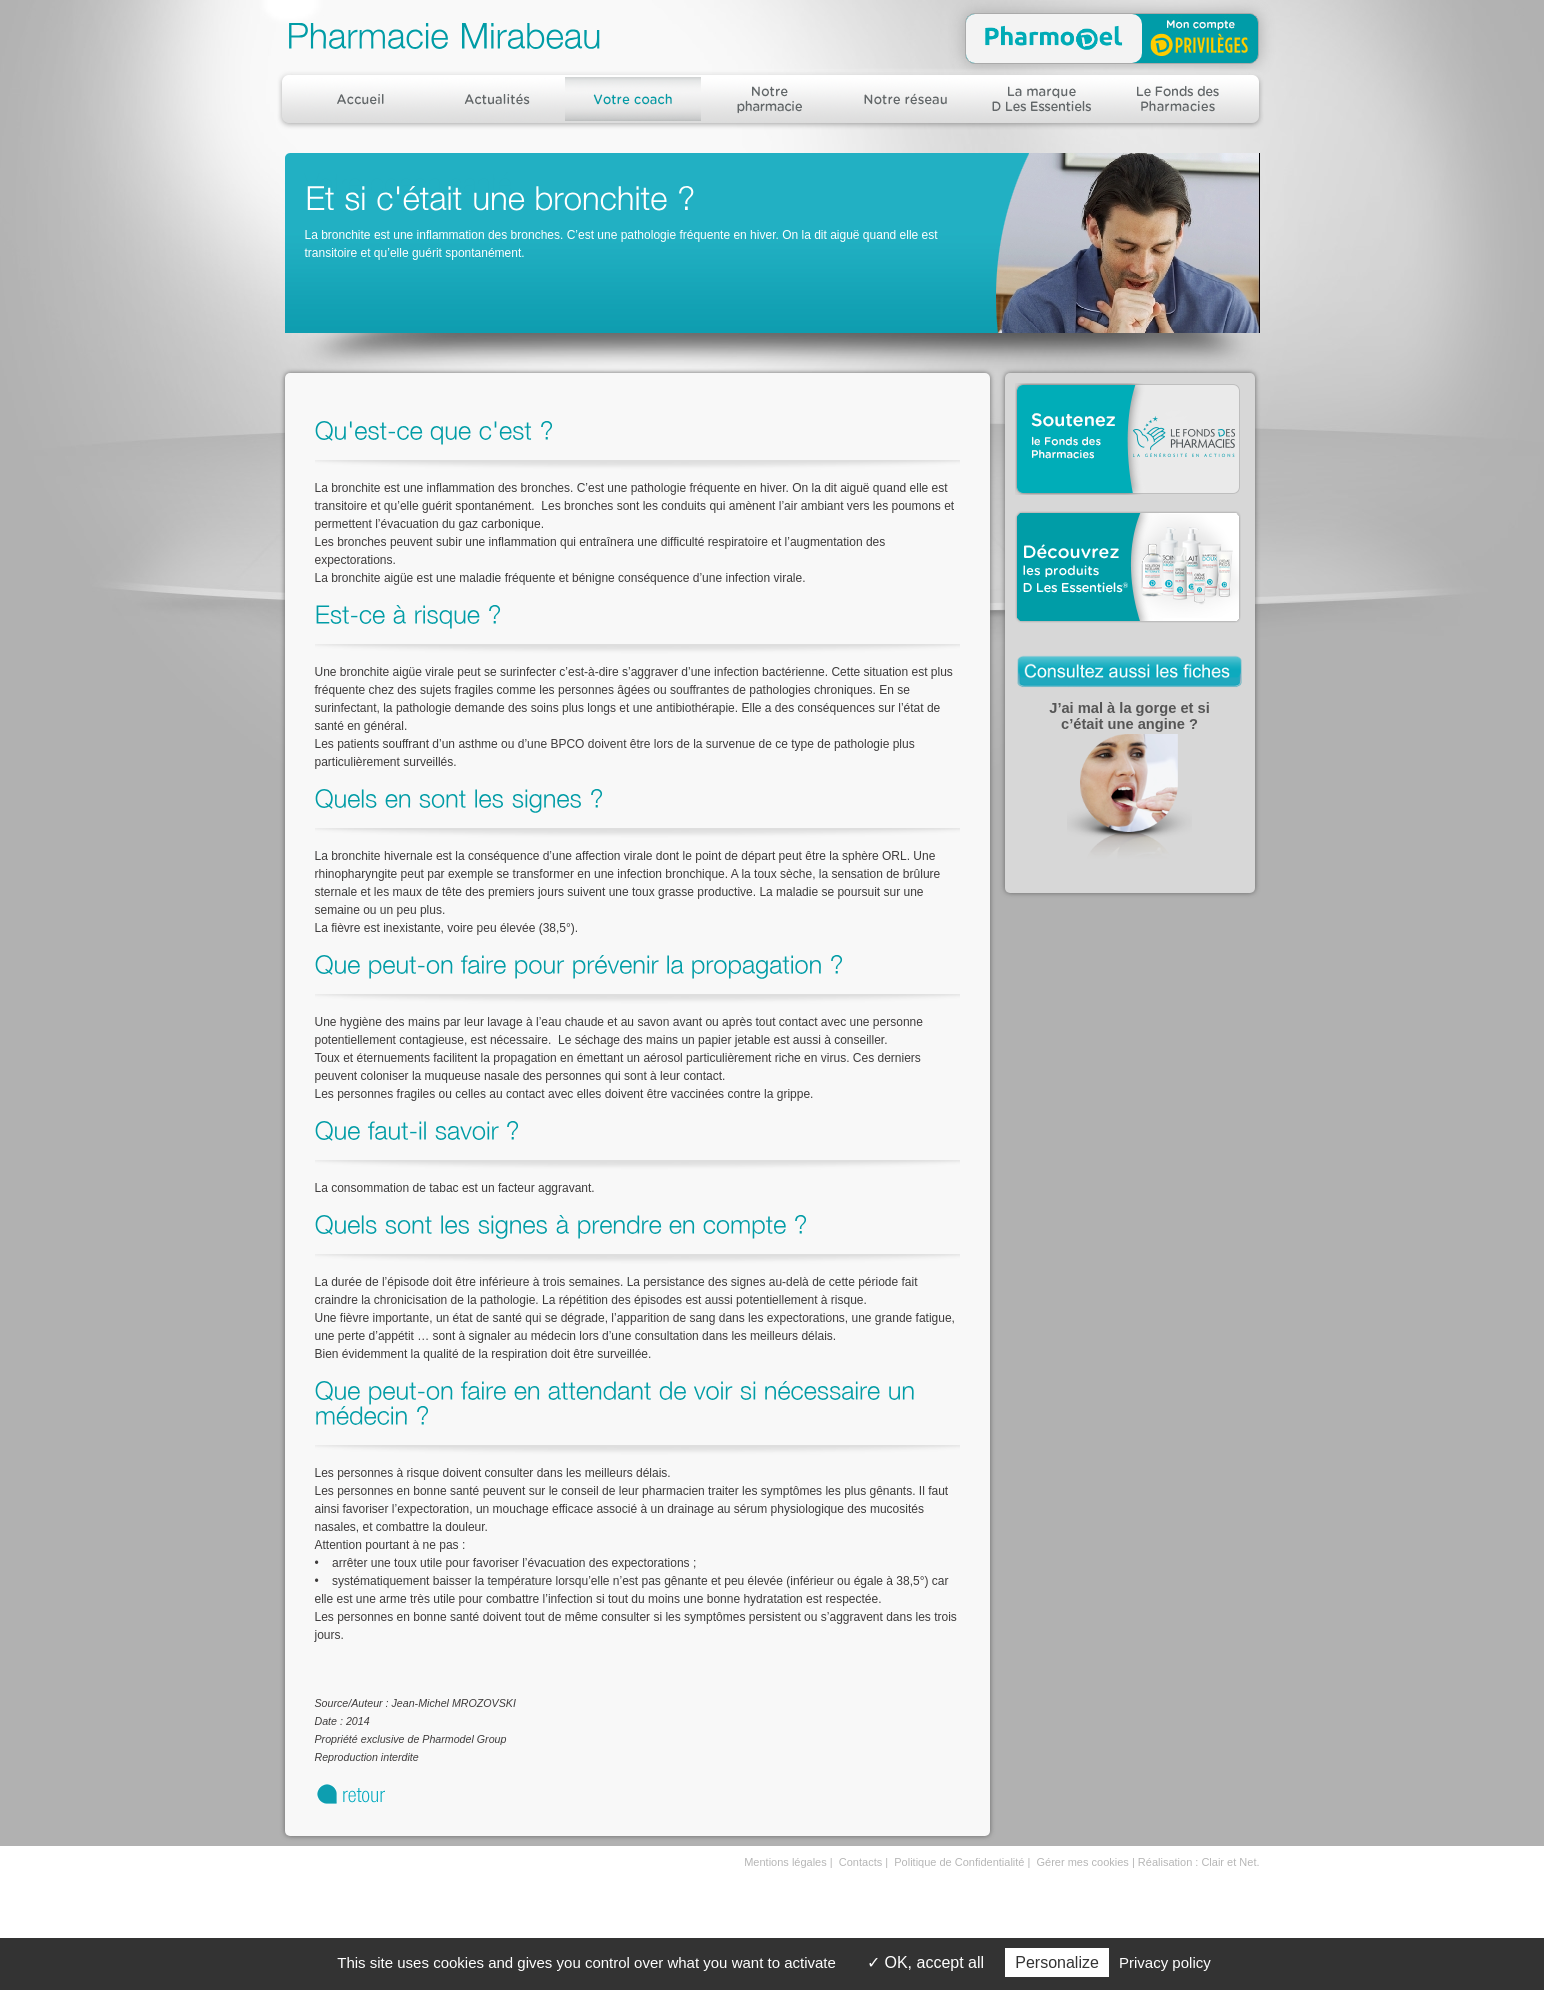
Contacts (860, 1862)
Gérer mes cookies (1083, 1862)
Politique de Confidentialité (959, 1862)
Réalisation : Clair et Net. (1199, 1862)
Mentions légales (785, 1862)
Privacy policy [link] (1165, 1962)
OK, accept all (925, 1962)
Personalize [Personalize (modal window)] (1057, 1962)
